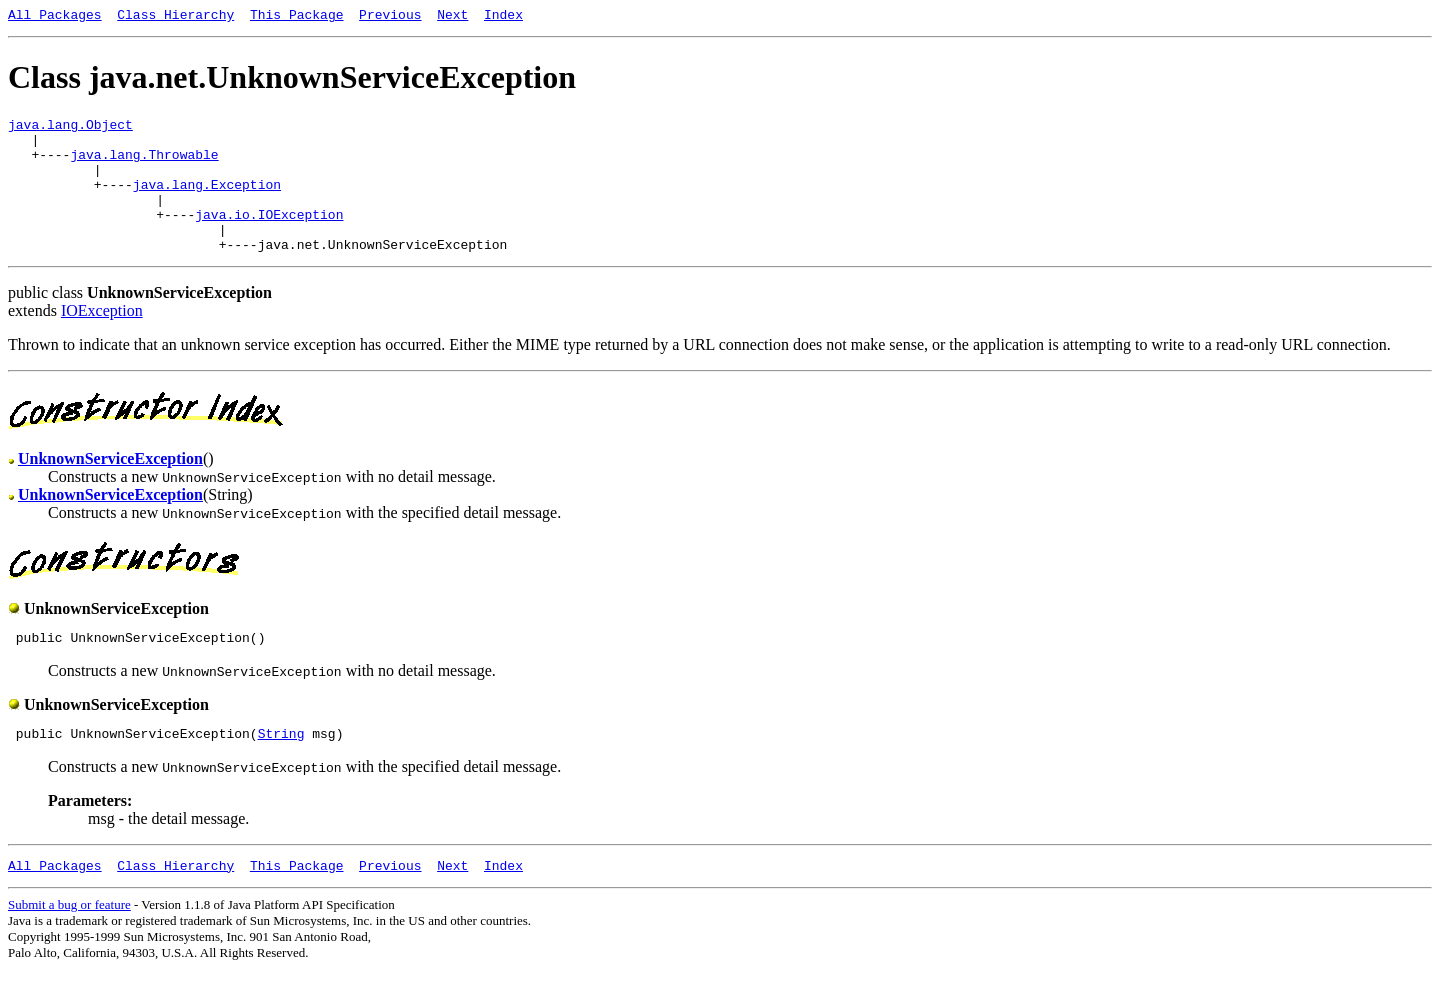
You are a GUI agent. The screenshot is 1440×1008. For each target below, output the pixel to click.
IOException (102, 340)
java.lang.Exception (207, 202)
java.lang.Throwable (144, 166)
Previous (390, 17)
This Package (297, 17)
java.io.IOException (269, 238)
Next (452, 17)
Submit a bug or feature (69, 943)
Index (503, 17)
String (281, 769)
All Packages (55, 17)
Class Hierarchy (175, 17)
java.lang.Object (70, 130)
